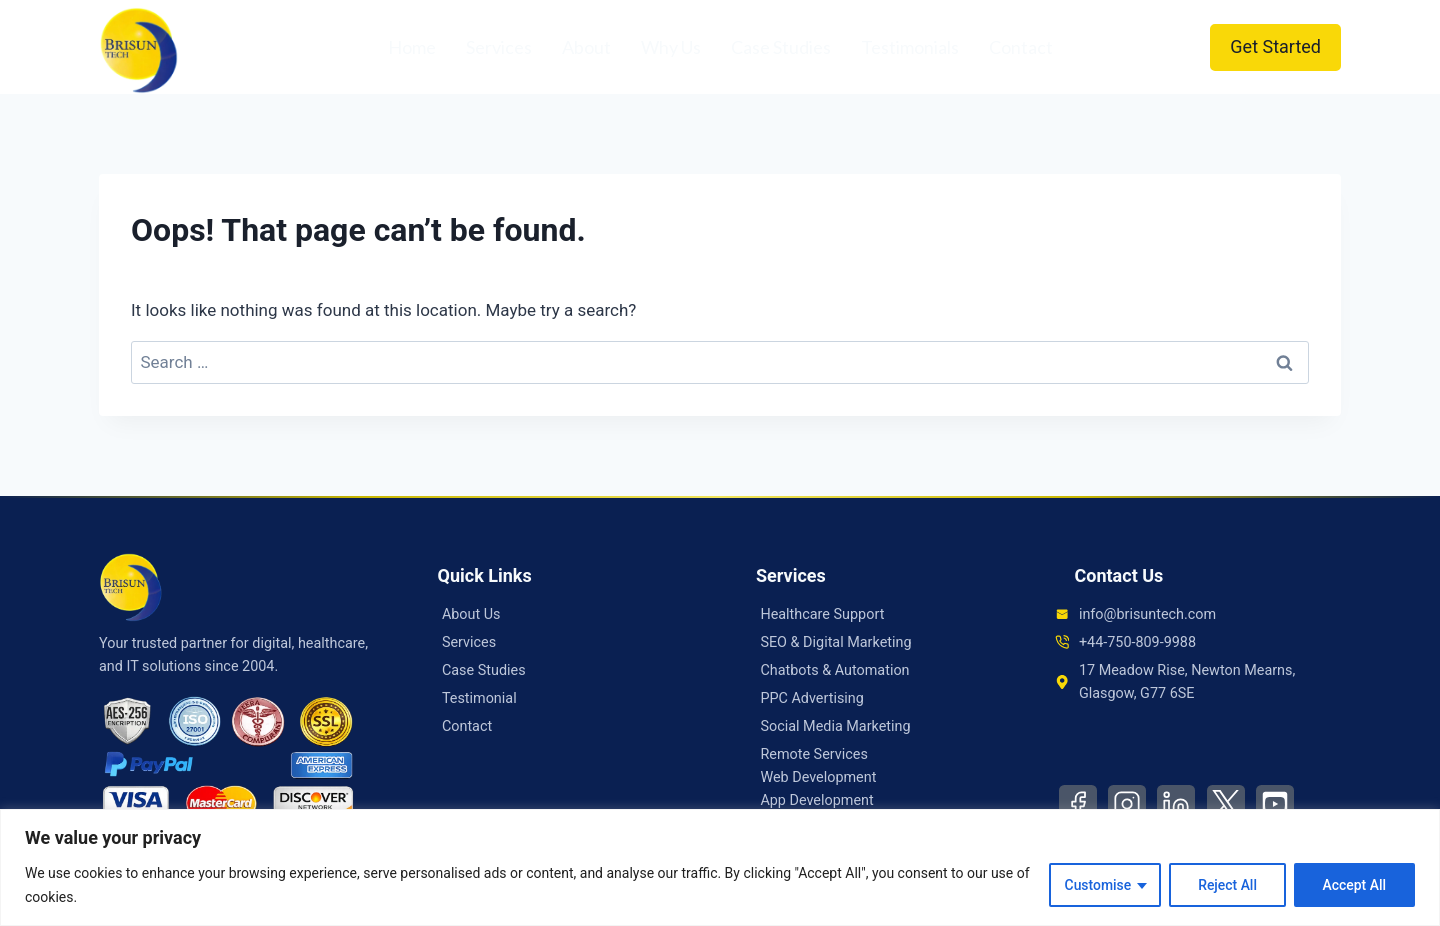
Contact (1021, 47)
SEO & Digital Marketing (835, 642)
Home (412, 47)
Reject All (1226, 885)
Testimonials (910, 47)
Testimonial (479, 698)
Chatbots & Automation (834, 670)
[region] (720, 867)
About (586, 47)
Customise (1096, 885)
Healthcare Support (822, 614)
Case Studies (781, 47)
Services (499, 47)
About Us (471, 614)
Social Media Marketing (835, 726)
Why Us (671, 47)
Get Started (1275, 46)
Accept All (1354, 885)
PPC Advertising (812, 698)
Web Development (818, 777)
